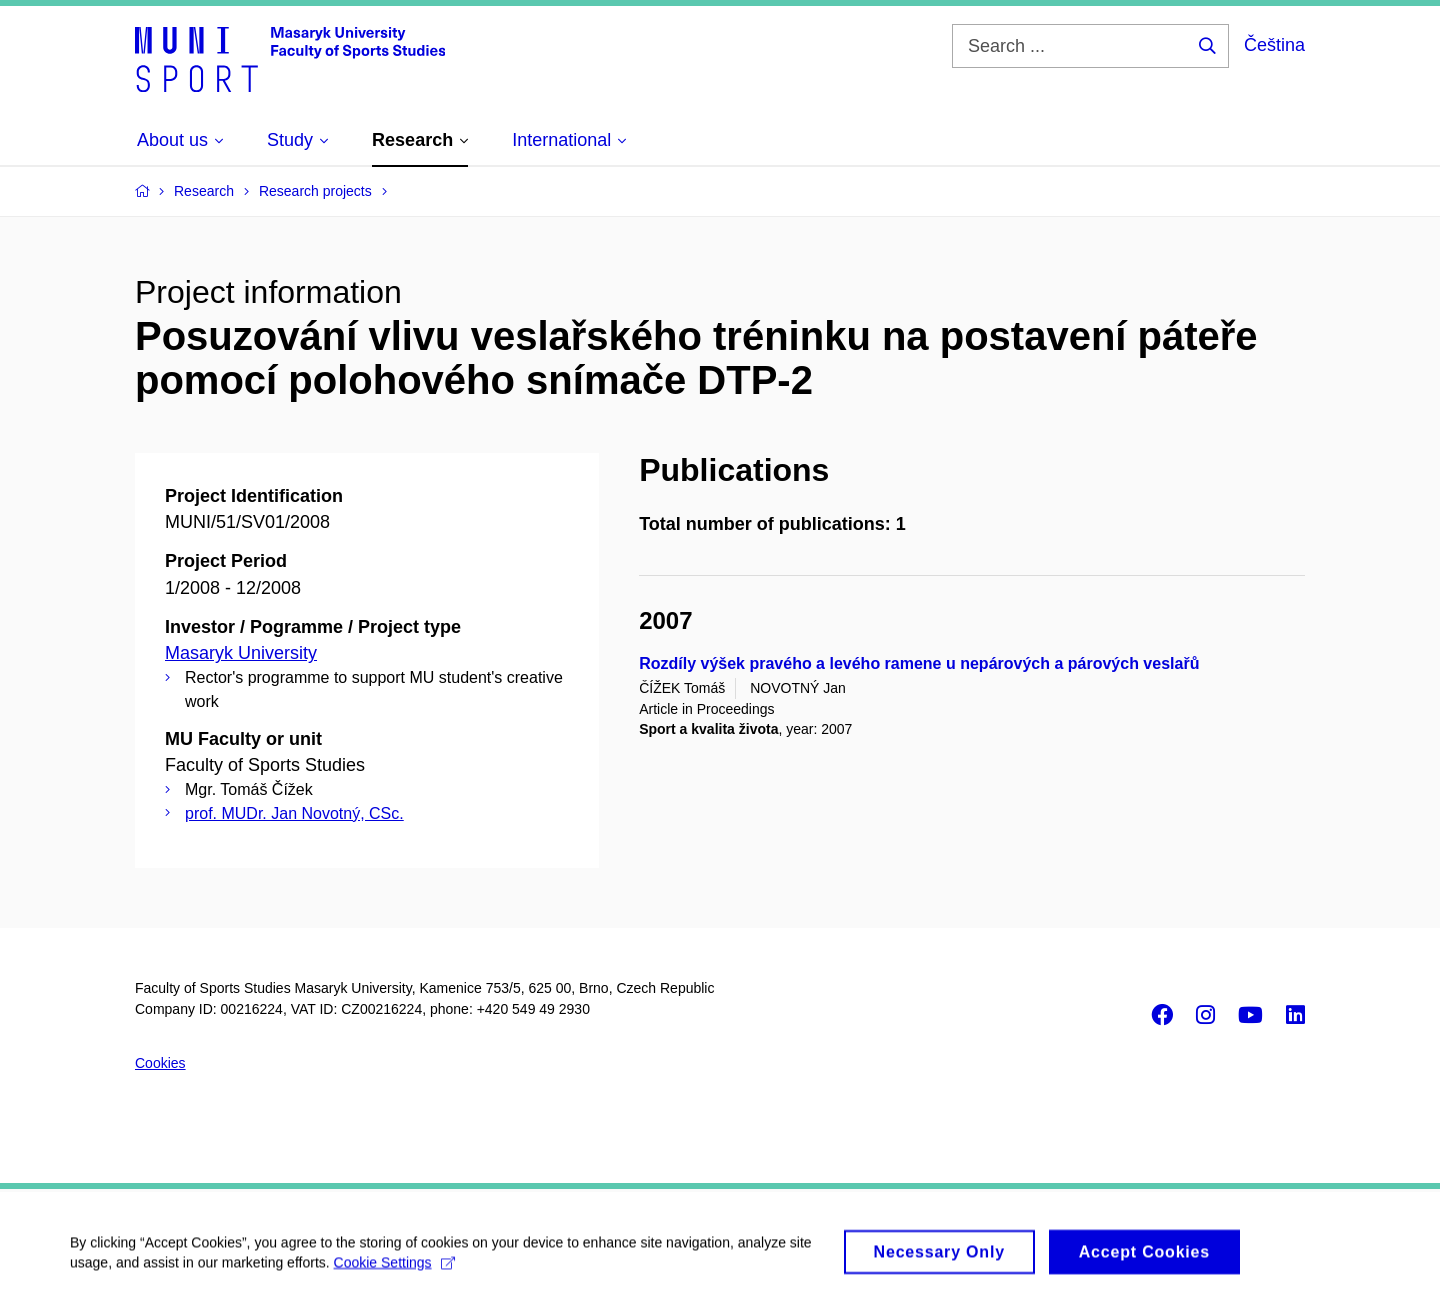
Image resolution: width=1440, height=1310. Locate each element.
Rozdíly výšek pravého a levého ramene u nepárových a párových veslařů (919, 663)
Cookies (160, 1063)
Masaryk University (241, 653)
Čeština (1274, 45)
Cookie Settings (394, 1269)
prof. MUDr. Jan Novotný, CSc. (294, 813)
